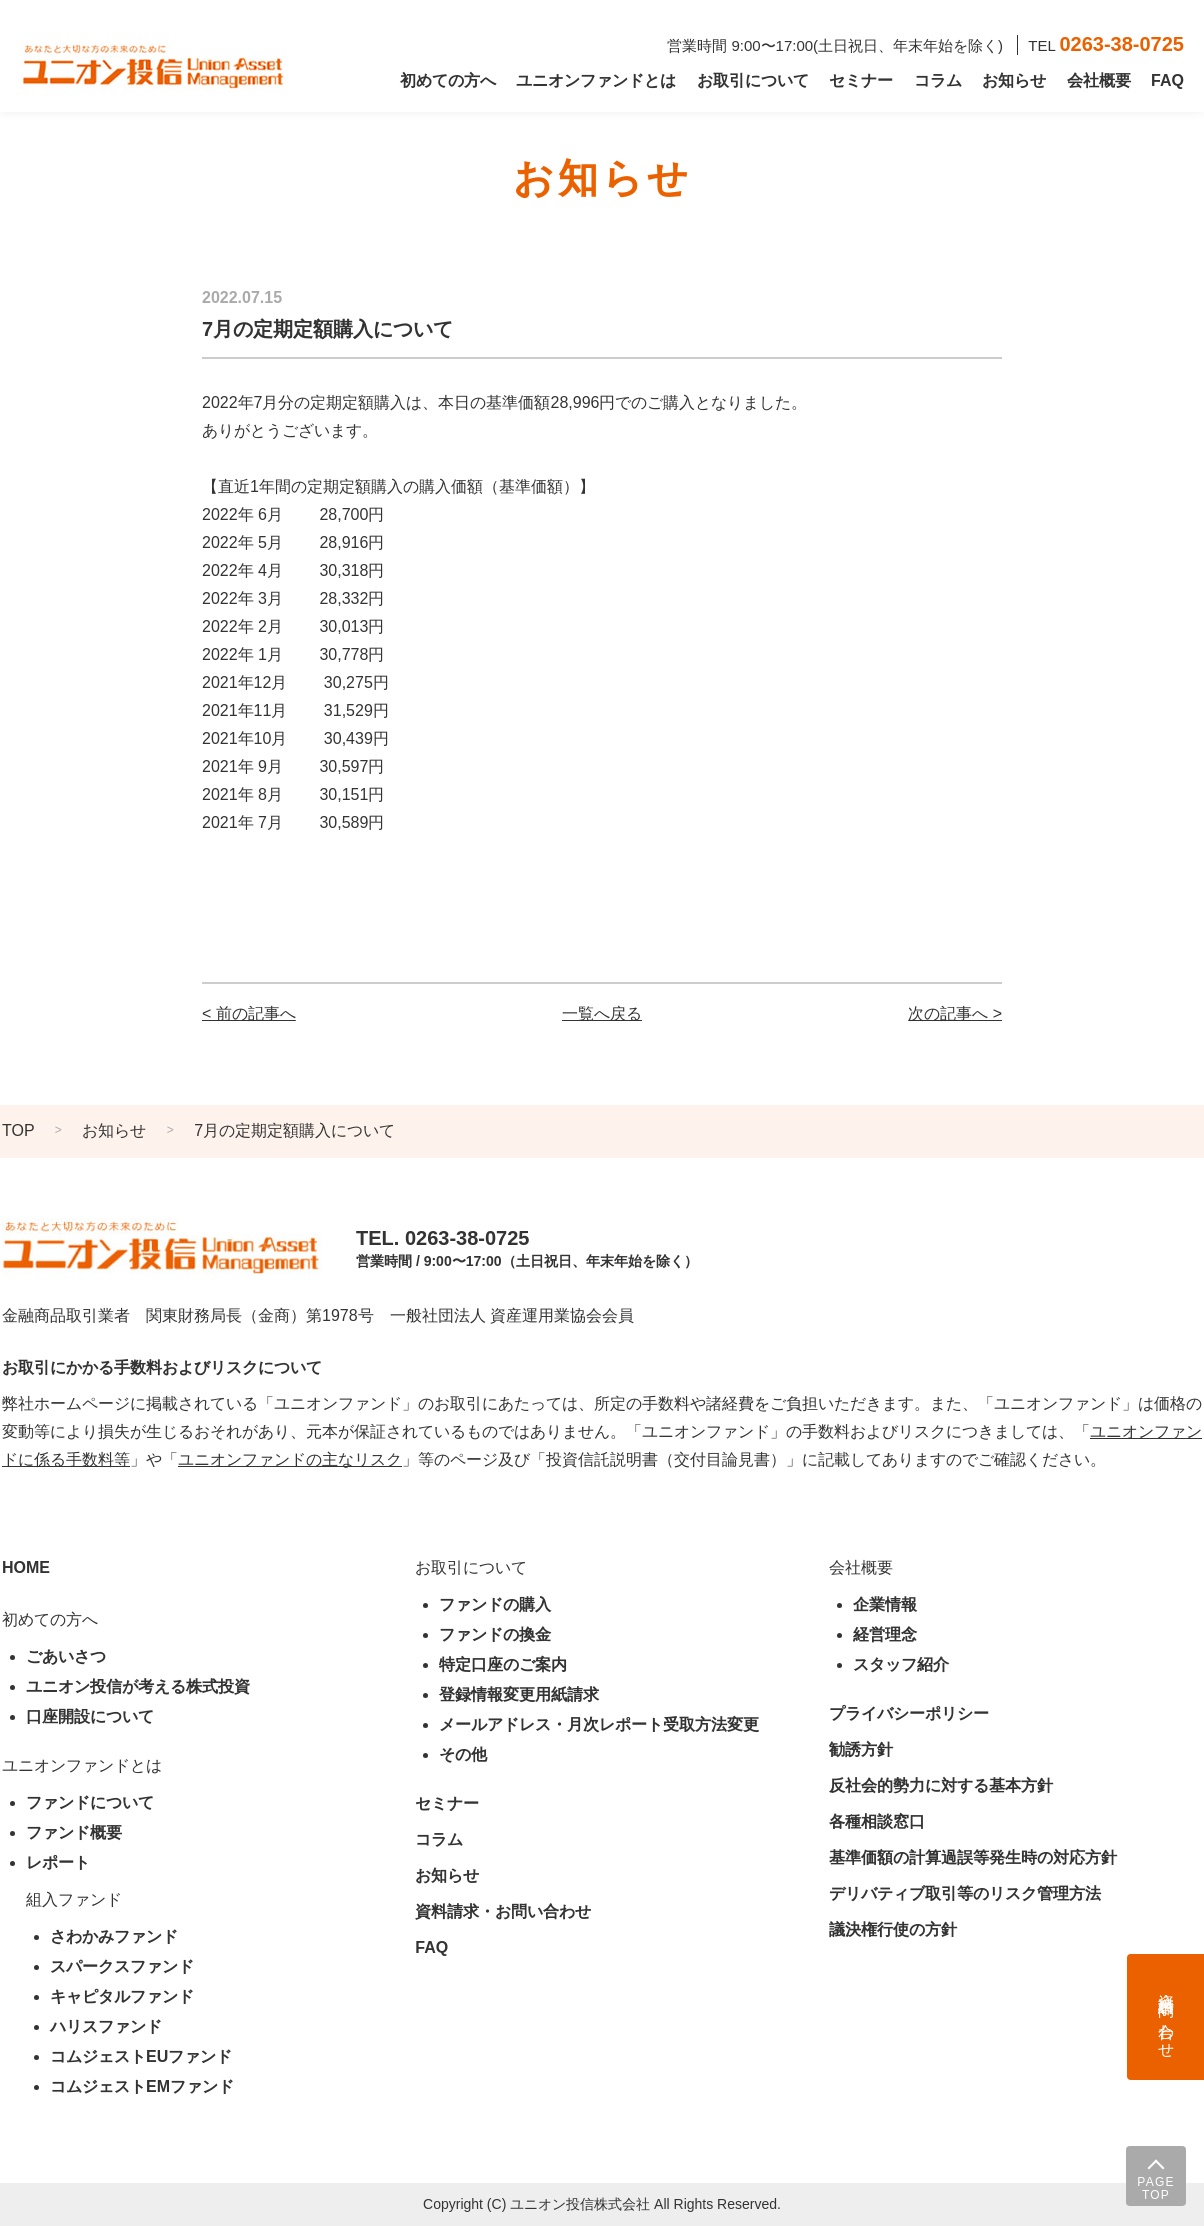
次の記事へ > (955, 1013)
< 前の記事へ (249, 1013)
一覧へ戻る (602, 1013)
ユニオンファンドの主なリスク (290, 1459)
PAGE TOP (1155, 2188)
